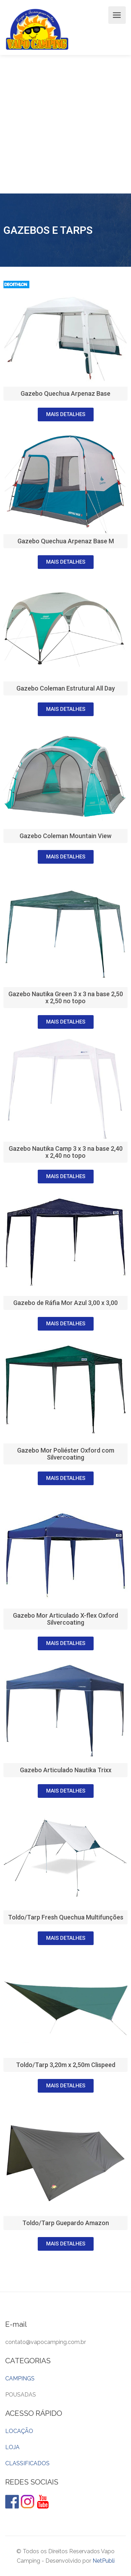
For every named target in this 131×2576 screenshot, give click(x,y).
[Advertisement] (65, 124)
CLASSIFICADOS (27, 2463)
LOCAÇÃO (19, 2431)
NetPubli (104, 2560)
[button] (66, 414)
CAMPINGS (20, 2378)
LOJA (12, 2447)
